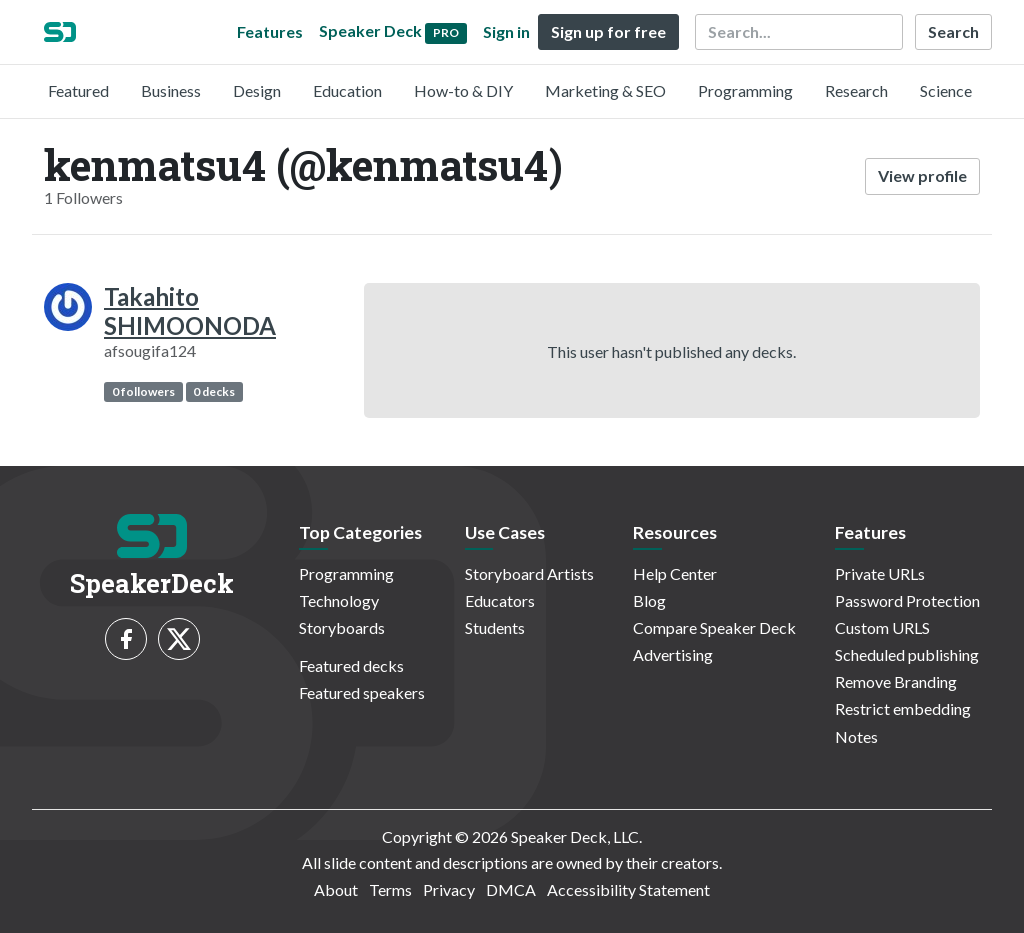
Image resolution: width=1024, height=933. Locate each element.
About (336, 889)
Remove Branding (896, 681)
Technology (339, 600)
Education (347, 90)
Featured (78, 90)
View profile (922, 175)
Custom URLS (882, 627)
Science (946, 90)
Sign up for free (608, 31)
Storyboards (342, 627)
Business (171, 90)
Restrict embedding (903, 708)
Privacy (449, 889)
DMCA (511, 889)
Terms (390, 889)
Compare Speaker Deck (714, 627)
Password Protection (907, 600)
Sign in (506, 31)
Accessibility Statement (628, 889)
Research (856, 90)
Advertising (673, 654)
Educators (500, 600)
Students (495, 627)
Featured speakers (362, 692)
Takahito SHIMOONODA (190, 311)
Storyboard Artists (529, 573)
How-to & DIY (463, 90)
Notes (856, 736)
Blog (649, 600)
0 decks (214, 391)
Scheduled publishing (907, 654)
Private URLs (880, 573)
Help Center (675, 573)
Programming (745, 90)
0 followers (143, 391)
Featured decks (351, 665)
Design (257, 90)
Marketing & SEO (605, 90)
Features (270, 31)
